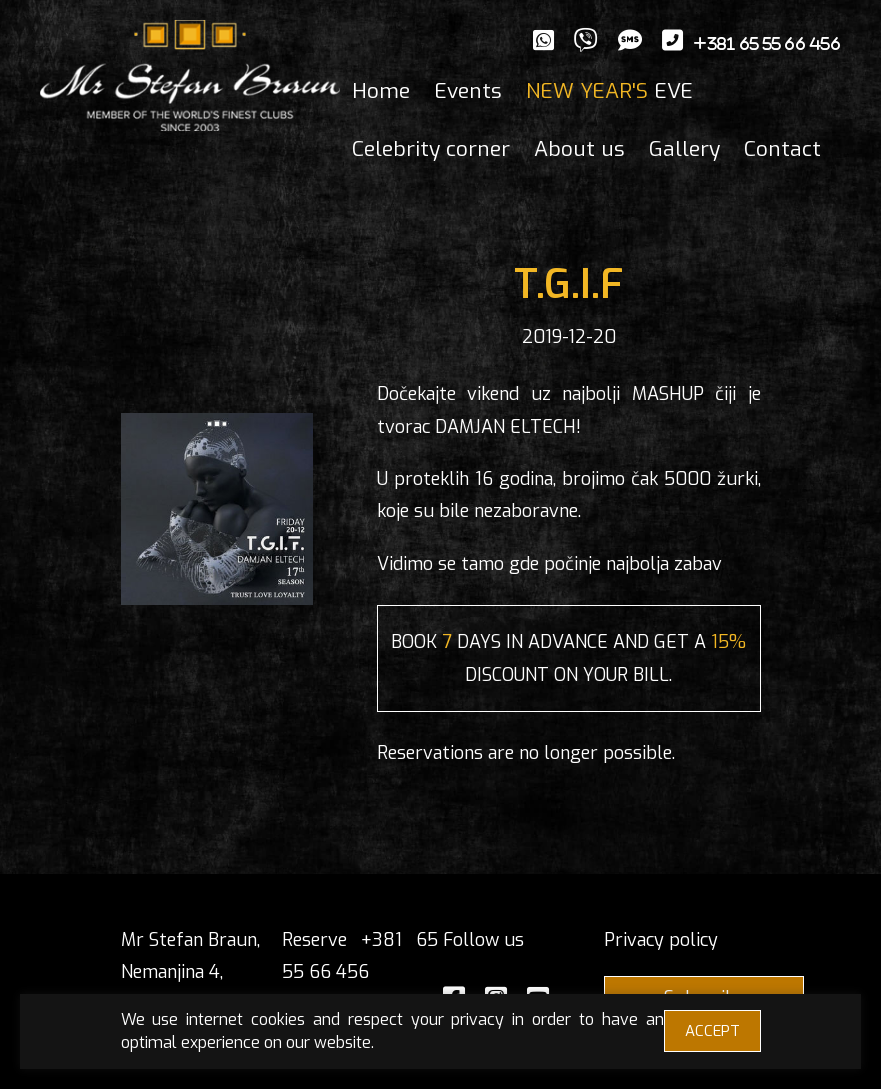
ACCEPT (712, 1031)
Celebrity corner (431, 149)
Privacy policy (661, 940)
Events (468, 91)
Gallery (684, 149)
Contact (782, 149)
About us (579, 149)
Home (381, 91)
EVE (609, 91)
